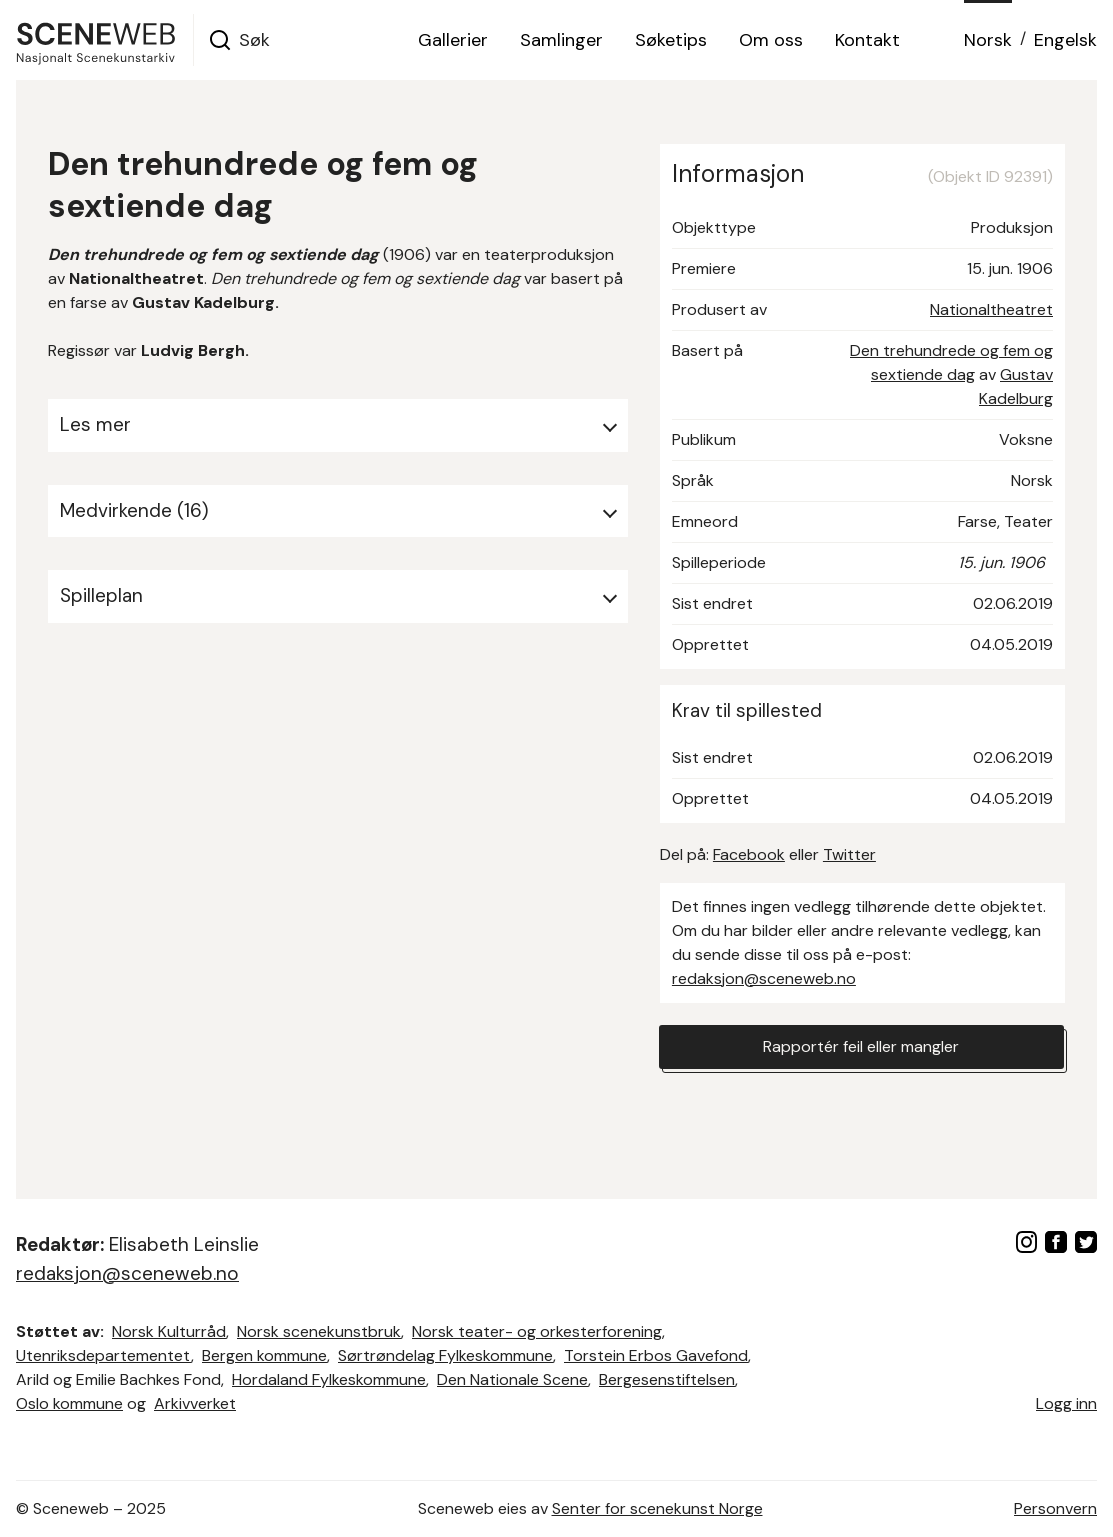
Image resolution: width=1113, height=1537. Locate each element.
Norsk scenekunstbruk (319, 1331)
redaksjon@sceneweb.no (764, 978)
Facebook (749, 854)
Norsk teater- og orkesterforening (537, 1331)
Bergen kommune (264, 1355)
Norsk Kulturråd (169, 1331)
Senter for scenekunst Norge (657, 1508)
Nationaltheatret (991, 309)
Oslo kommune (69, 1403)
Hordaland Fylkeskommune (329, 1379)
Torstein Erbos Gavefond (656, 1355)
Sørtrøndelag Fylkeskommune (445, 1355)
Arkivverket (195, 1403)
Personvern (1055, 1508)
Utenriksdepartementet (103, 1355)
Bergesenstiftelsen (667, 1379)
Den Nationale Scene (512, 1379)
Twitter (849, 854)
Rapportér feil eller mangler (861, 1046)
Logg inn (1066, 1403)
